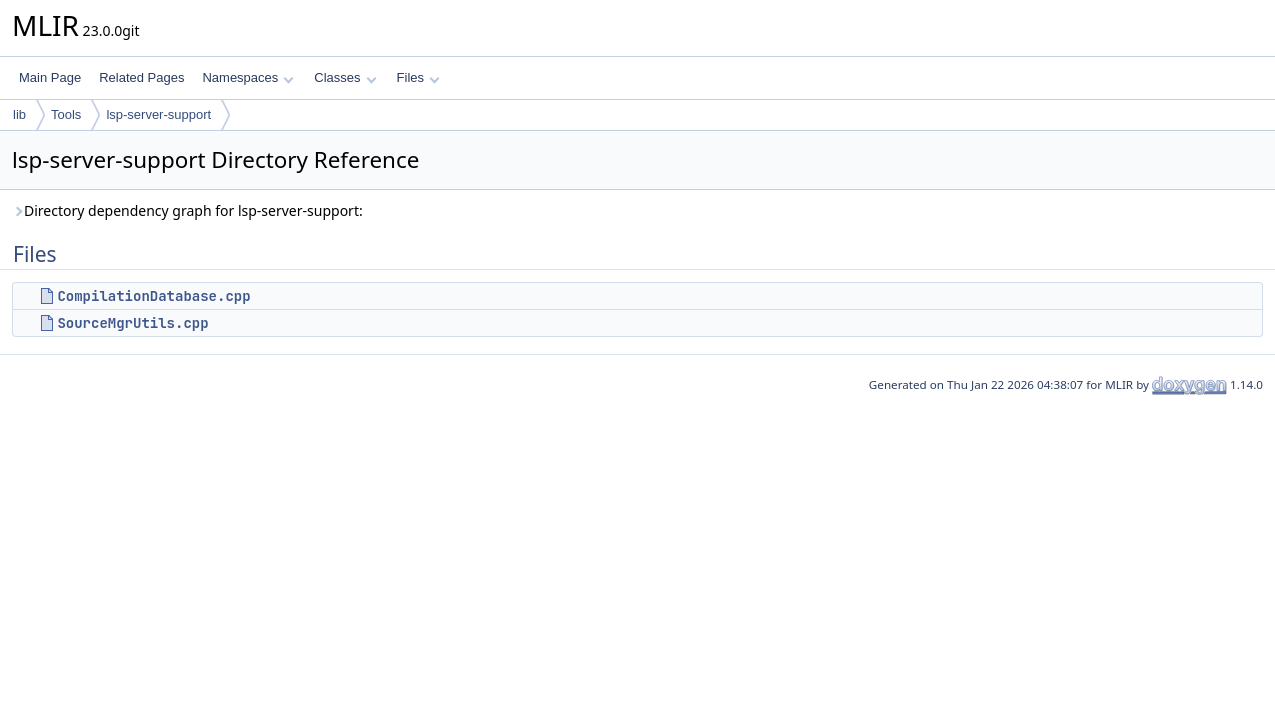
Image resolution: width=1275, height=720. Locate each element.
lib (19, 114)
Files (418, 77)
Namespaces (247, 77)
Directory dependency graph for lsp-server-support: (187, 210)
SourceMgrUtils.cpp (132, 323)
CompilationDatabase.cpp (153, 296)
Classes (345, 77)
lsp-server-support (158, 114)
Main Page (50, 77)
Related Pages (141, 77)
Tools (66, 114)
